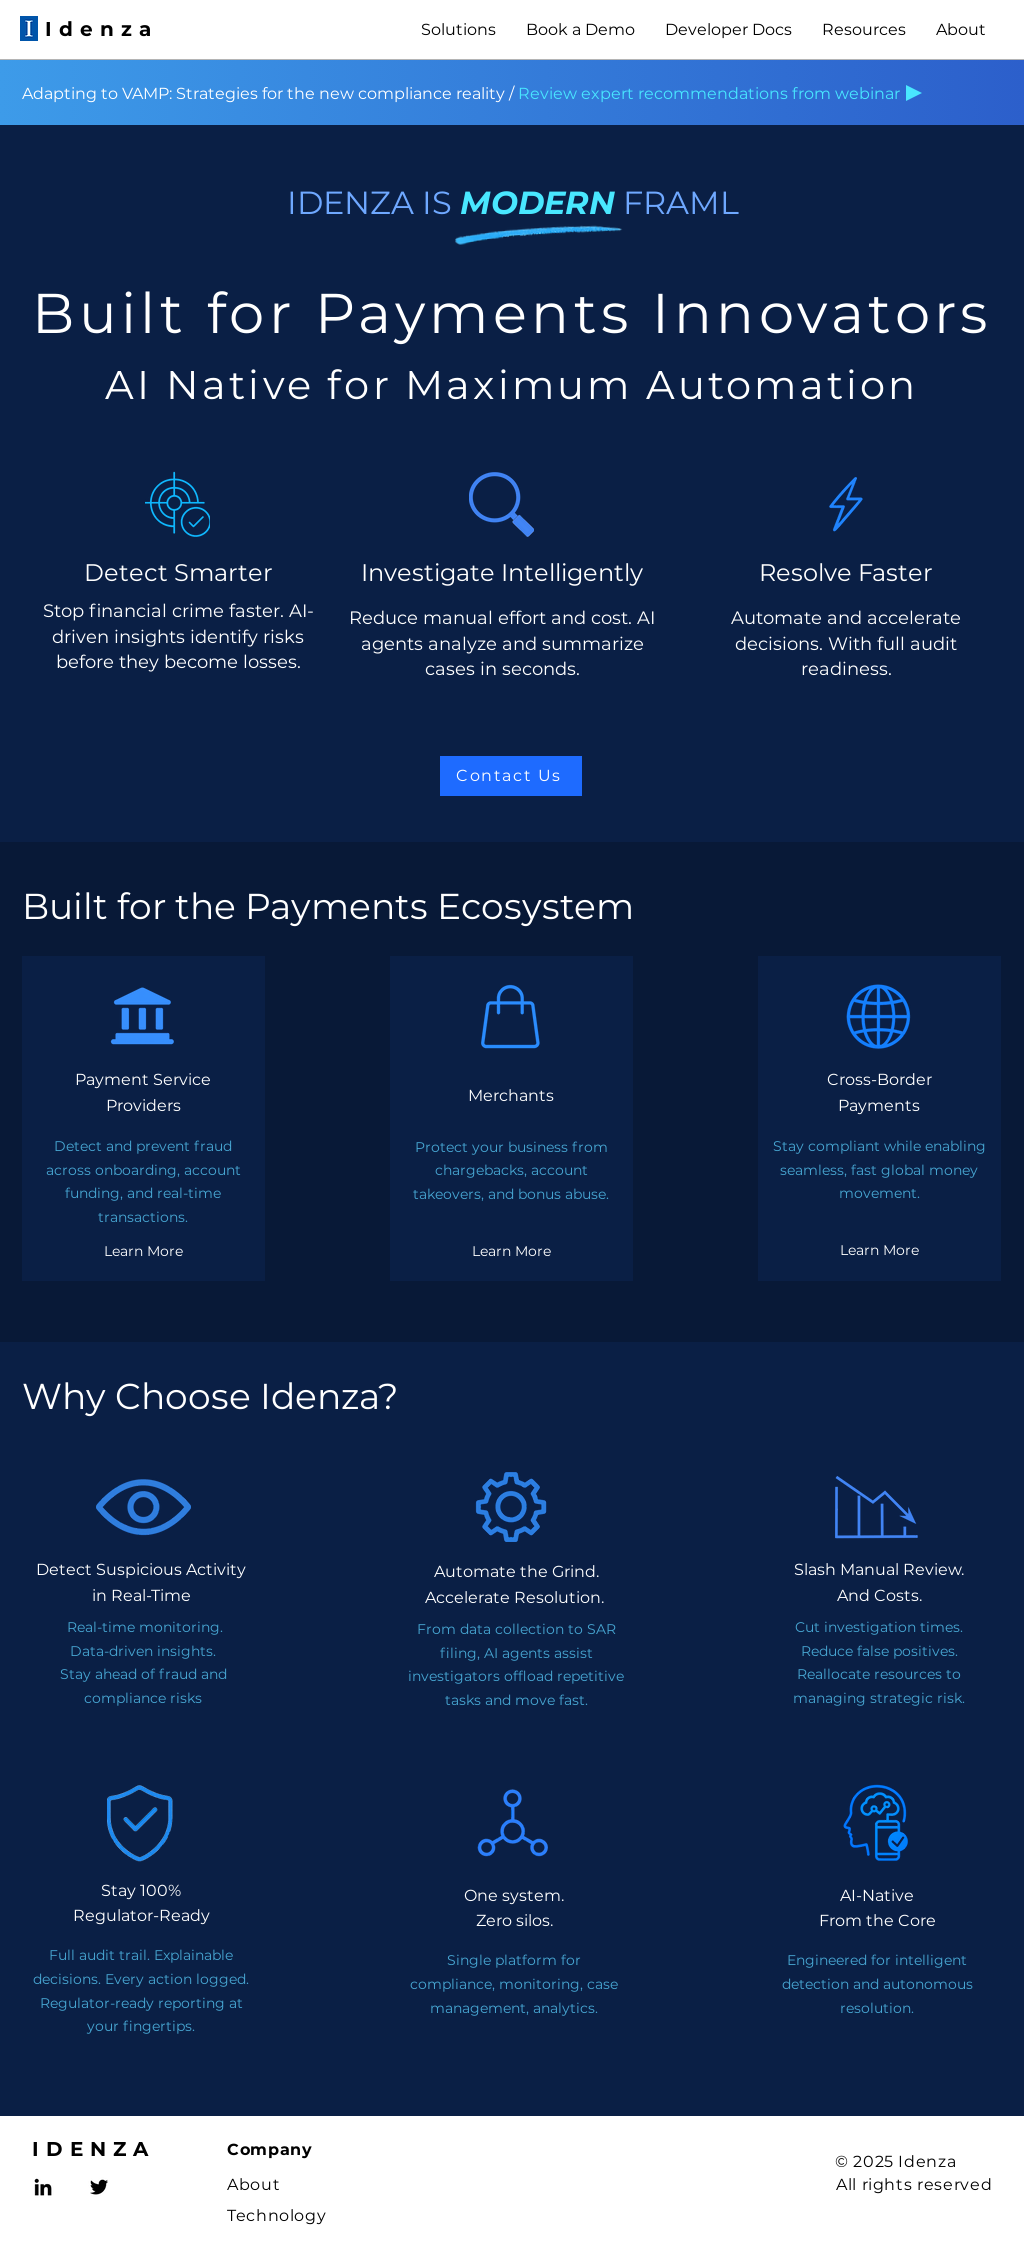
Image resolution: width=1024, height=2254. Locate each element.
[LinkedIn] (43, 2187)
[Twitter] (99, 2187)
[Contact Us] (511, 776)
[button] (458, 30)
